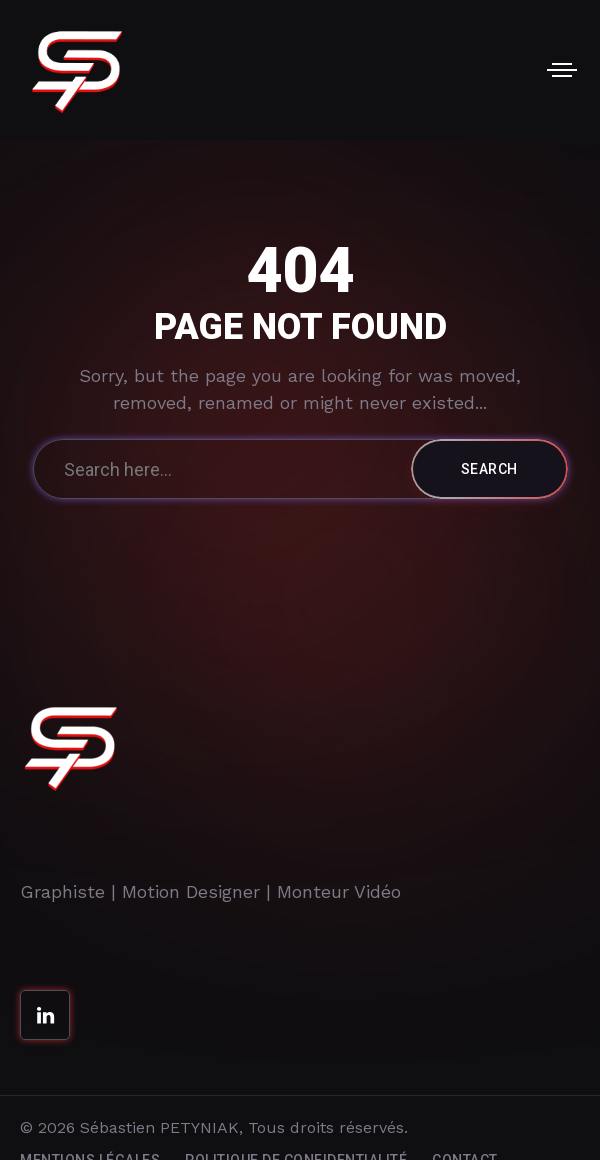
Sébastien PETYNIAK (159, 1127)
